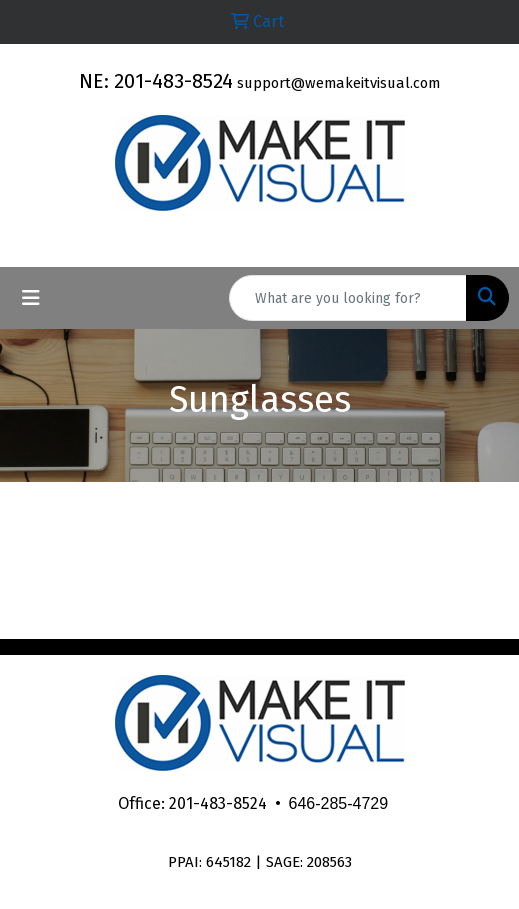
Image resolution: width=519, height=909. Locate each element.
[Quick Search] (348, 298)
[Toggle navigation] (31, 298)
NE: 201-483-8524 (156, 81)
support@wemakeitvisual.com (338, 83)
